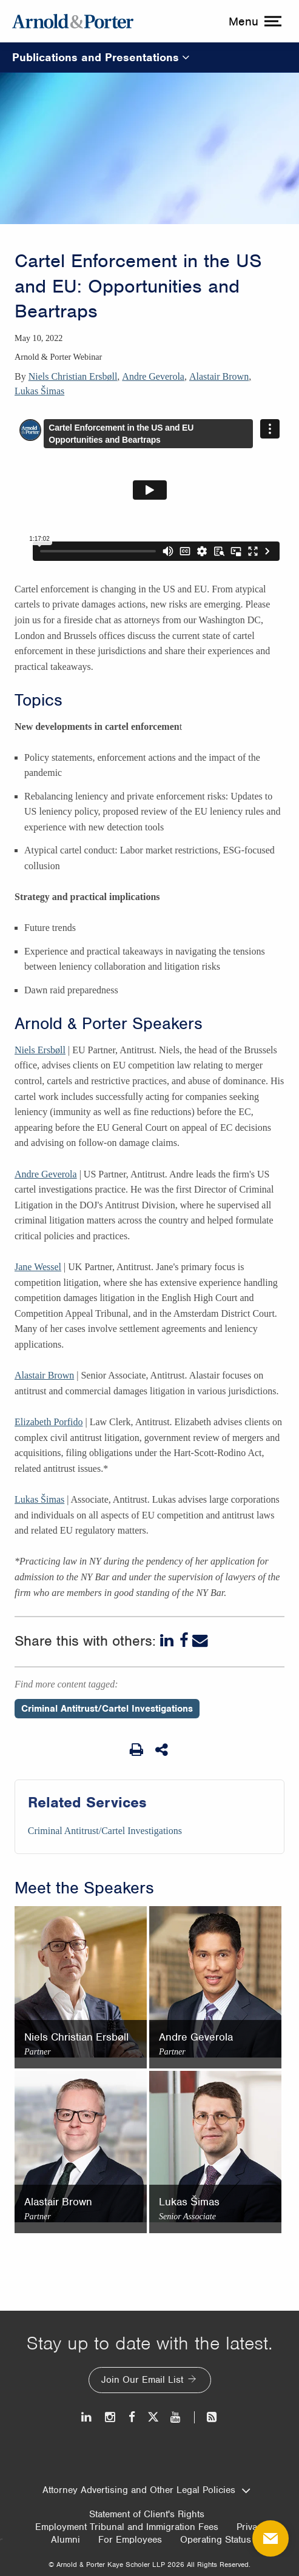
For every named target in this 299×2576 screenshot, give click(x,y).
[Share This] (162, 1750)
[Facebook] (184, 1641)
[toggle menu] (253, 21)
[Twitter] (152, 2417)
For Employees (130, 2540)
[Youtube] (176, 2417)
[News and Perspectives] (206, 2417)
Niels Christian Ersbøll (73, 376)
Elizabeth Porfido (48, 1422)
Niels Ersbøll (40, 1050)
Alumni (65, 2540)
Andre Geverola (153, 376)
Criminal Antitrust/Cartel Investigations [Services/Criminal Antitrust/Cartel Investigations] (105, 1831)
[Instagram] (110, 2417)
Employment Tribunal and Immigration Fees (126, 2527)
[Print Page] (136, 1750)
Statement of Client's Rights (146, 2514)
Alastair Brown (219, 376)
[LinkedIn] (168, 1641)
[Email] (200, 1641)
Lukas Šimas (39, 391)
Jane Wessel (38, 1267)
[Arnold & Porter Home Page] (72, 21)
